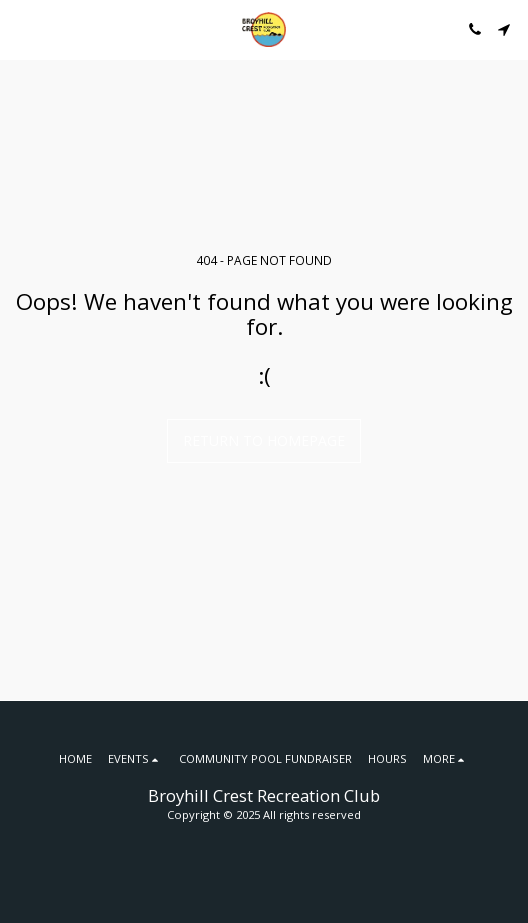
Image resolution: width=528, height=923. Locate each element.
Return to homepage (264, 440)
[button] (22, 28)
